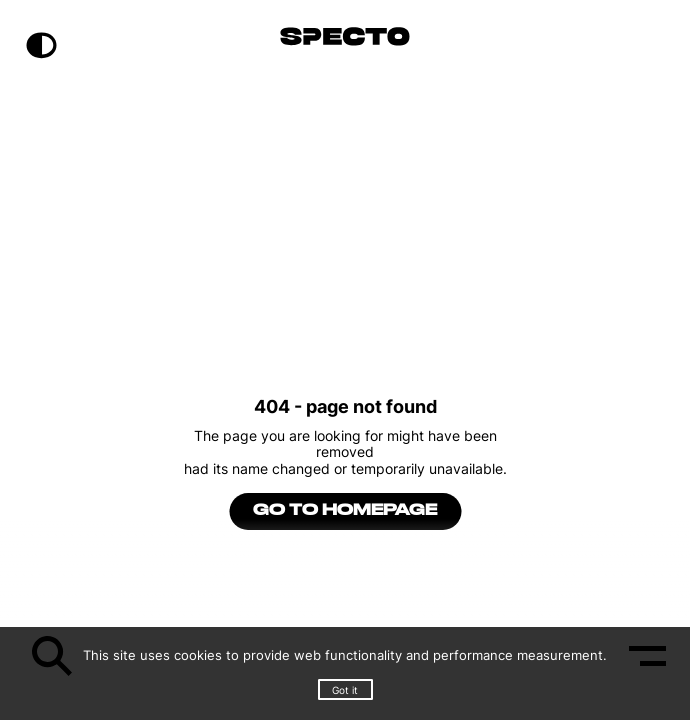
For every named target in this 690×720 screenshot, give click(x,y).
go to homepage (345, 511)
